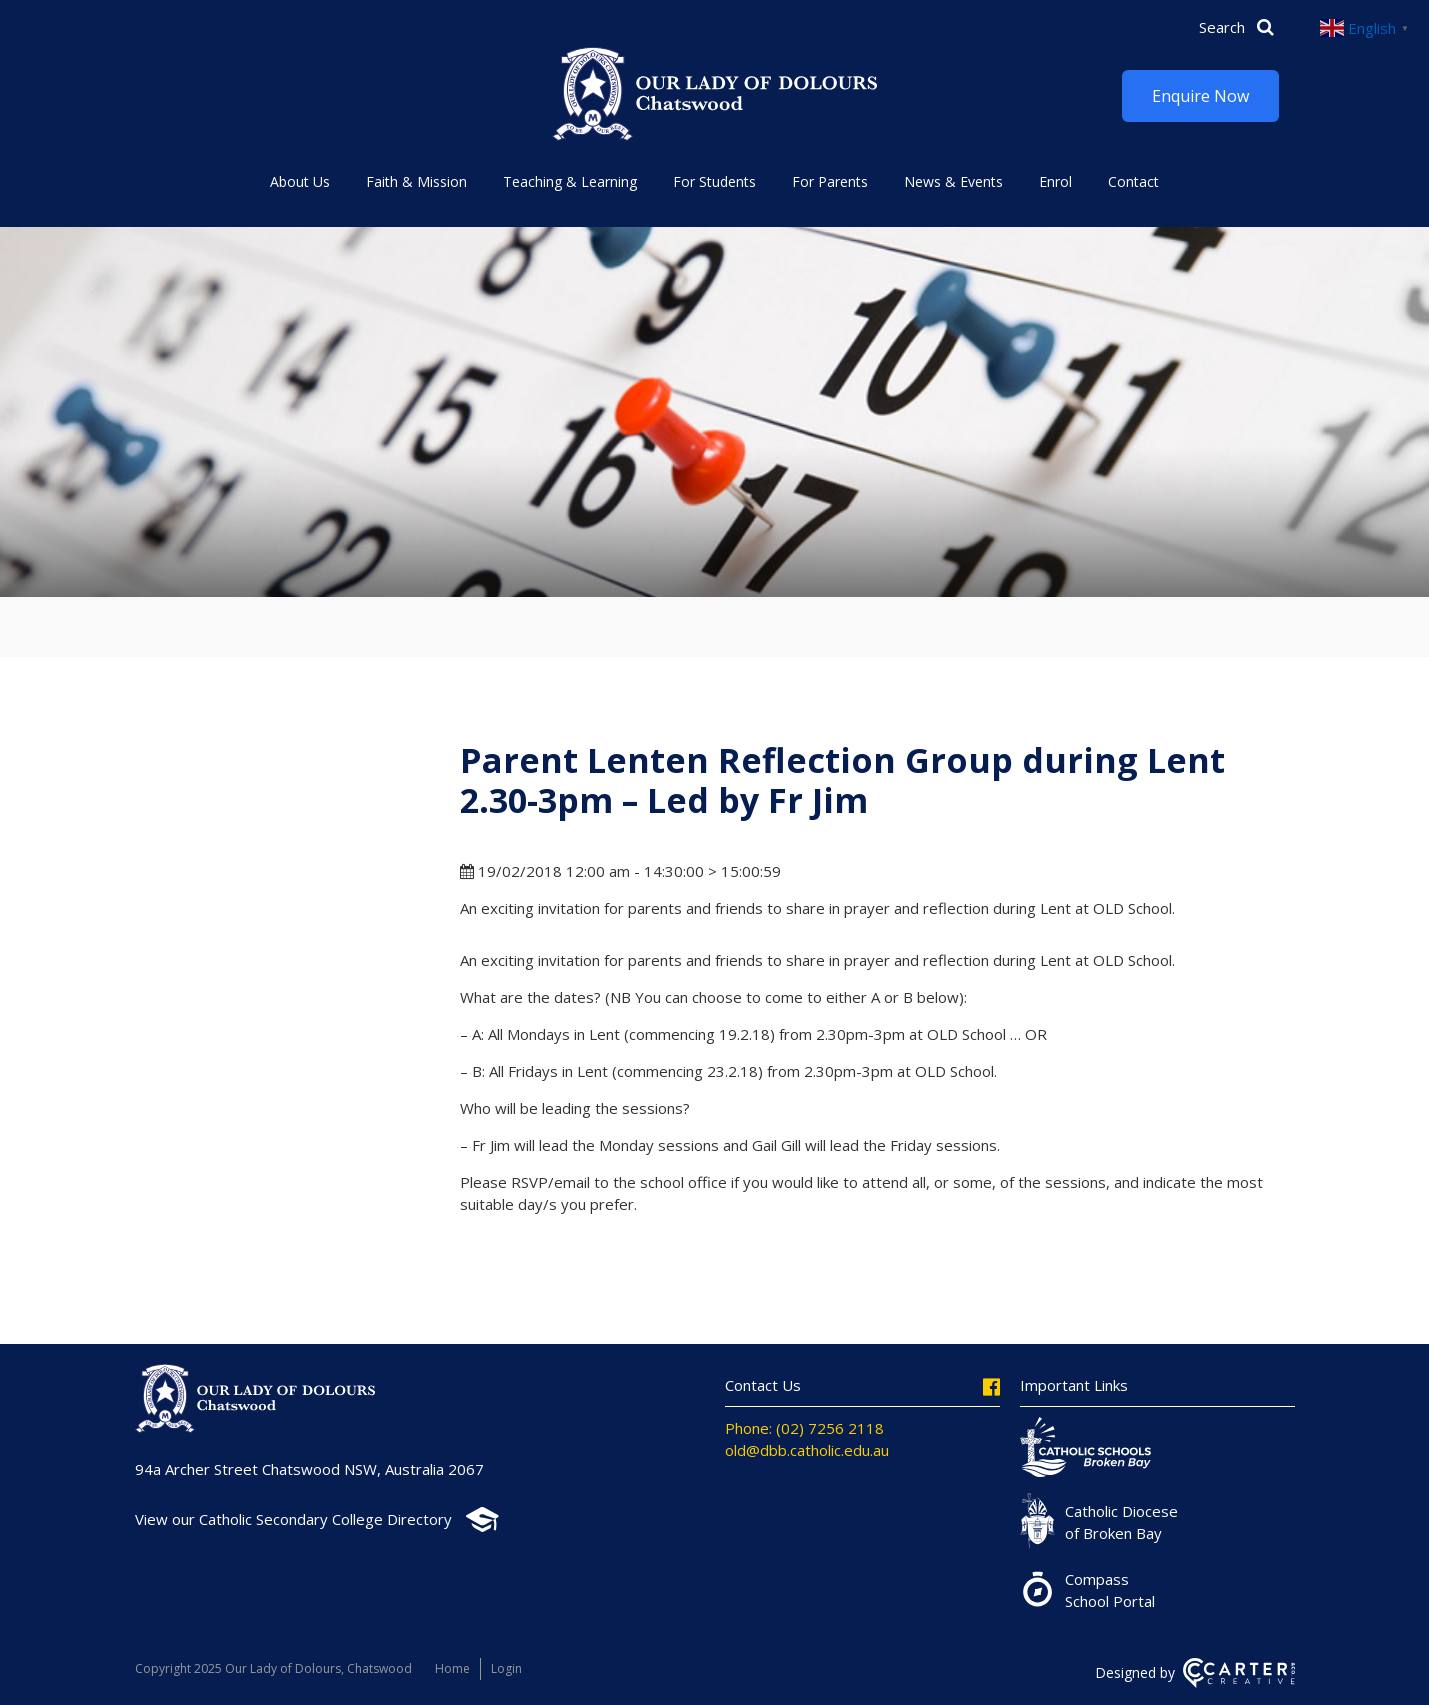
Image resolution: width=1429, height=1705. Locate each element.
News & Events (953, 181)
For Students (714, 181)
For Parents (830, 181)
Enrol (1055, 181)
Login (506, 1668)
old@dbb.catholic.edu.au (807, 1450)
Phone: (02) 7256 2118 (804, 1428)
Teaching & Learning (570, 181)
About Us (300, 181)
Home (452, 1668)
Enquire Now (1200, 96)
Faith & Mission (416, 181)
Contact (1133, 181)
